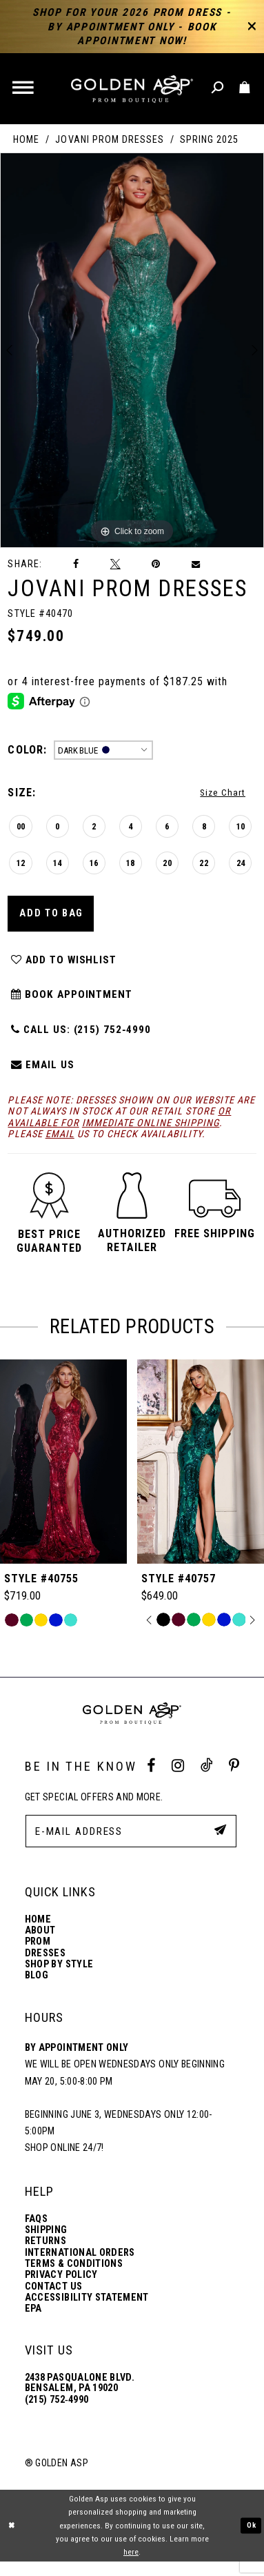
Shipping (46, 2244)
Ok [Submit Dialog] (250, 2539)
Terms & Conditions (74, 2278)
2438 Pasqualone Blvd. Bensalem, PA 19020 (79, 2397)
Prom (37, 1956)
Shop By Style (59, 1979)
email (59, 1148)
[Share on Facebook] (76, 564)
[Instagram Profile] (178, 1779)
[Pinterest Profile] (234, 1779)
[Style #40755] (200, 1476)
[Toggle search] (218, 88)
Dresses (45, 1968)
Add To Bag (54, 918)
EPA (33, 2323)
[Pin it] (156, 564)
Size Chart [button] (221, 793)
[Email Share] (196, 564)
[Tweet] (115, 564)
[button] (24, 89)
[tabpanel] (132, 350)
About (40, 1945)
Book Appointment (73, 1004)
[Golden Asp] (132, 89)
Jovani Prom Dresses (109, 139)
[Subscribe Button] (219, 1845)
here (131, 2566)
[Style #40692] (63, 1476)
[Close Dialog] (12, 2539)
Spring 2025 (209, 139)
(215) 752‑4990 (57, 2414)
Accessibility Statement (87, 2312)
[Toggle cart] (245, 88)
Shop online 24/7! (64, 2161)
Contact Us (54, 2300)
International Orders (80, 2267)
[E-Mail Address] (131, 1845)
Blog (36, 1990)
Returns (45, 2255)
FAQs (36, 2233)
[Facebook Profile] (151, 1779)
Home (26, 139)
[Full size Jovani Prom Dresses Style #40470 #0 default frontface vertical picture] (132, 350)
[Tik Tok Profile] (206, 1779)
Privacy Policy (61, 2289)
